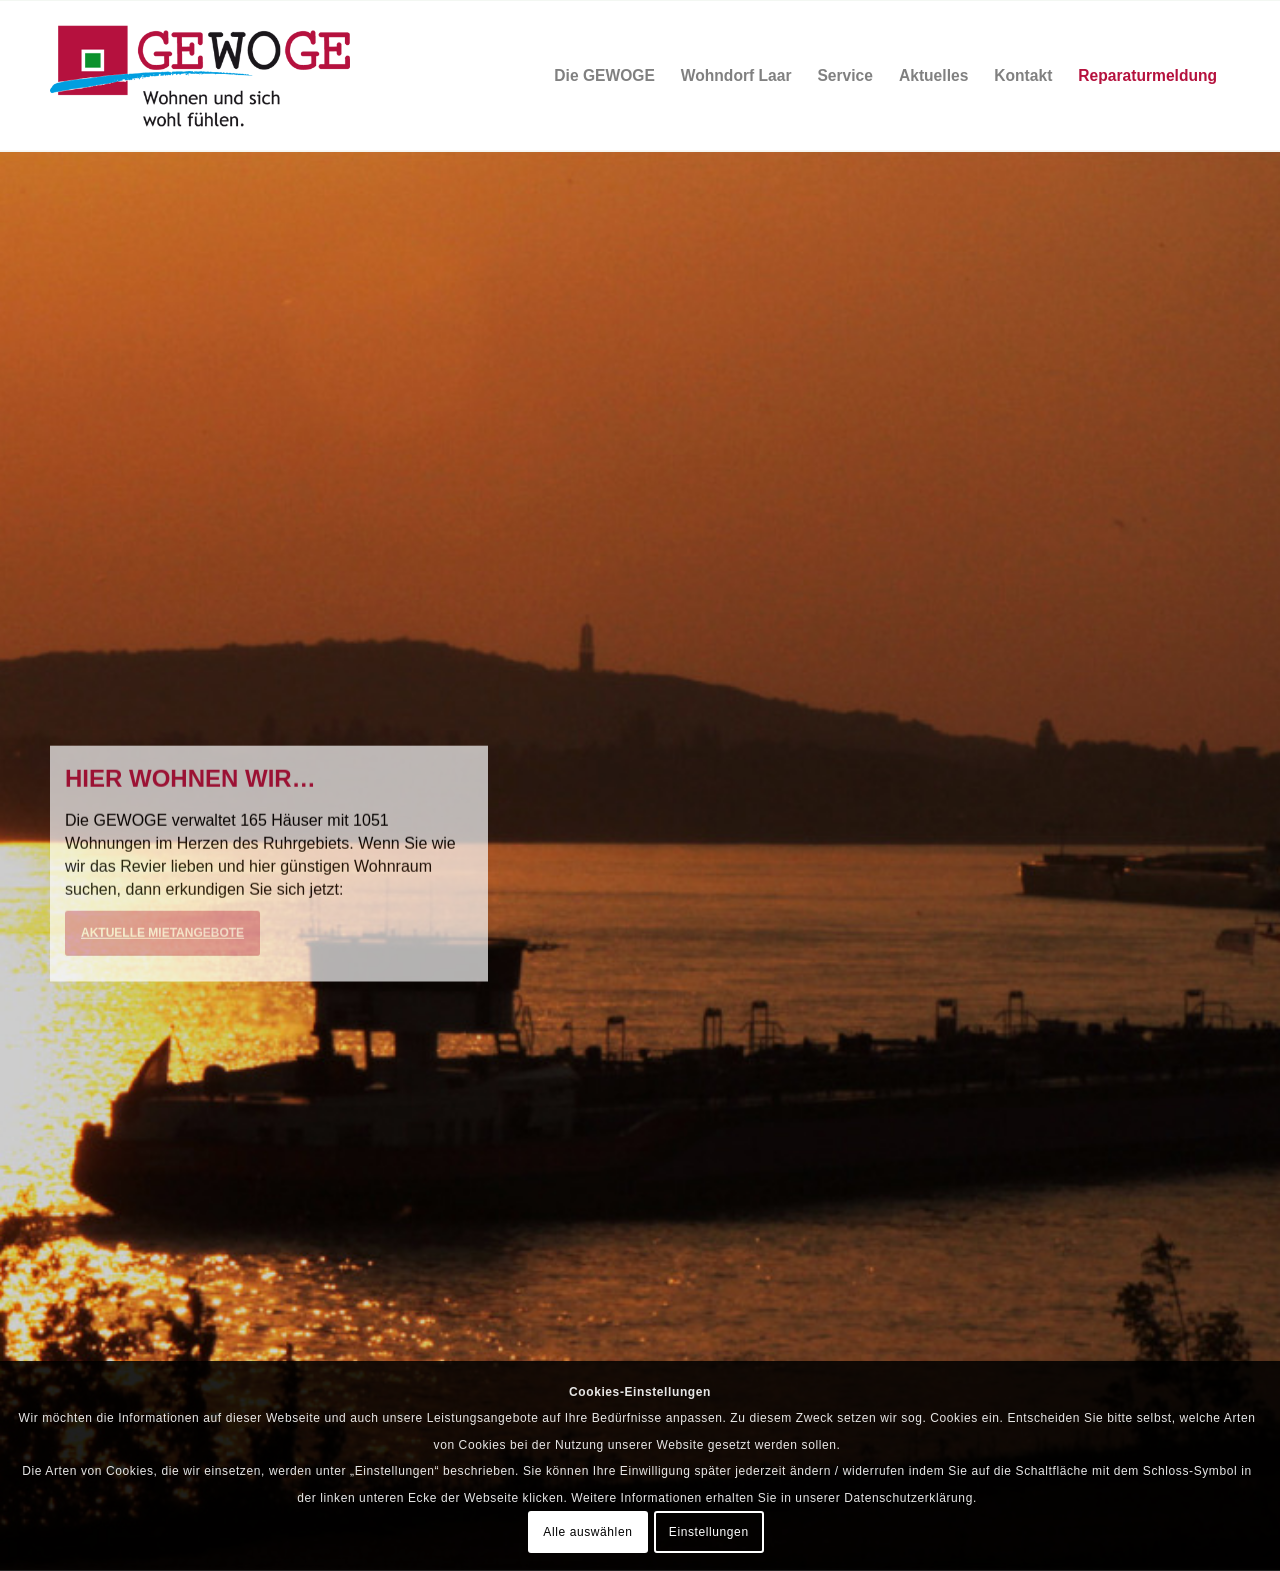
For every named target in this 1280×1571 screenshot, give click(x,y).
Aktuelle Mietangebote (162, 934)
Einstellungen (709, 1532)
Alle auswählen (587, 1532)
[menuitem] (604, 76)
